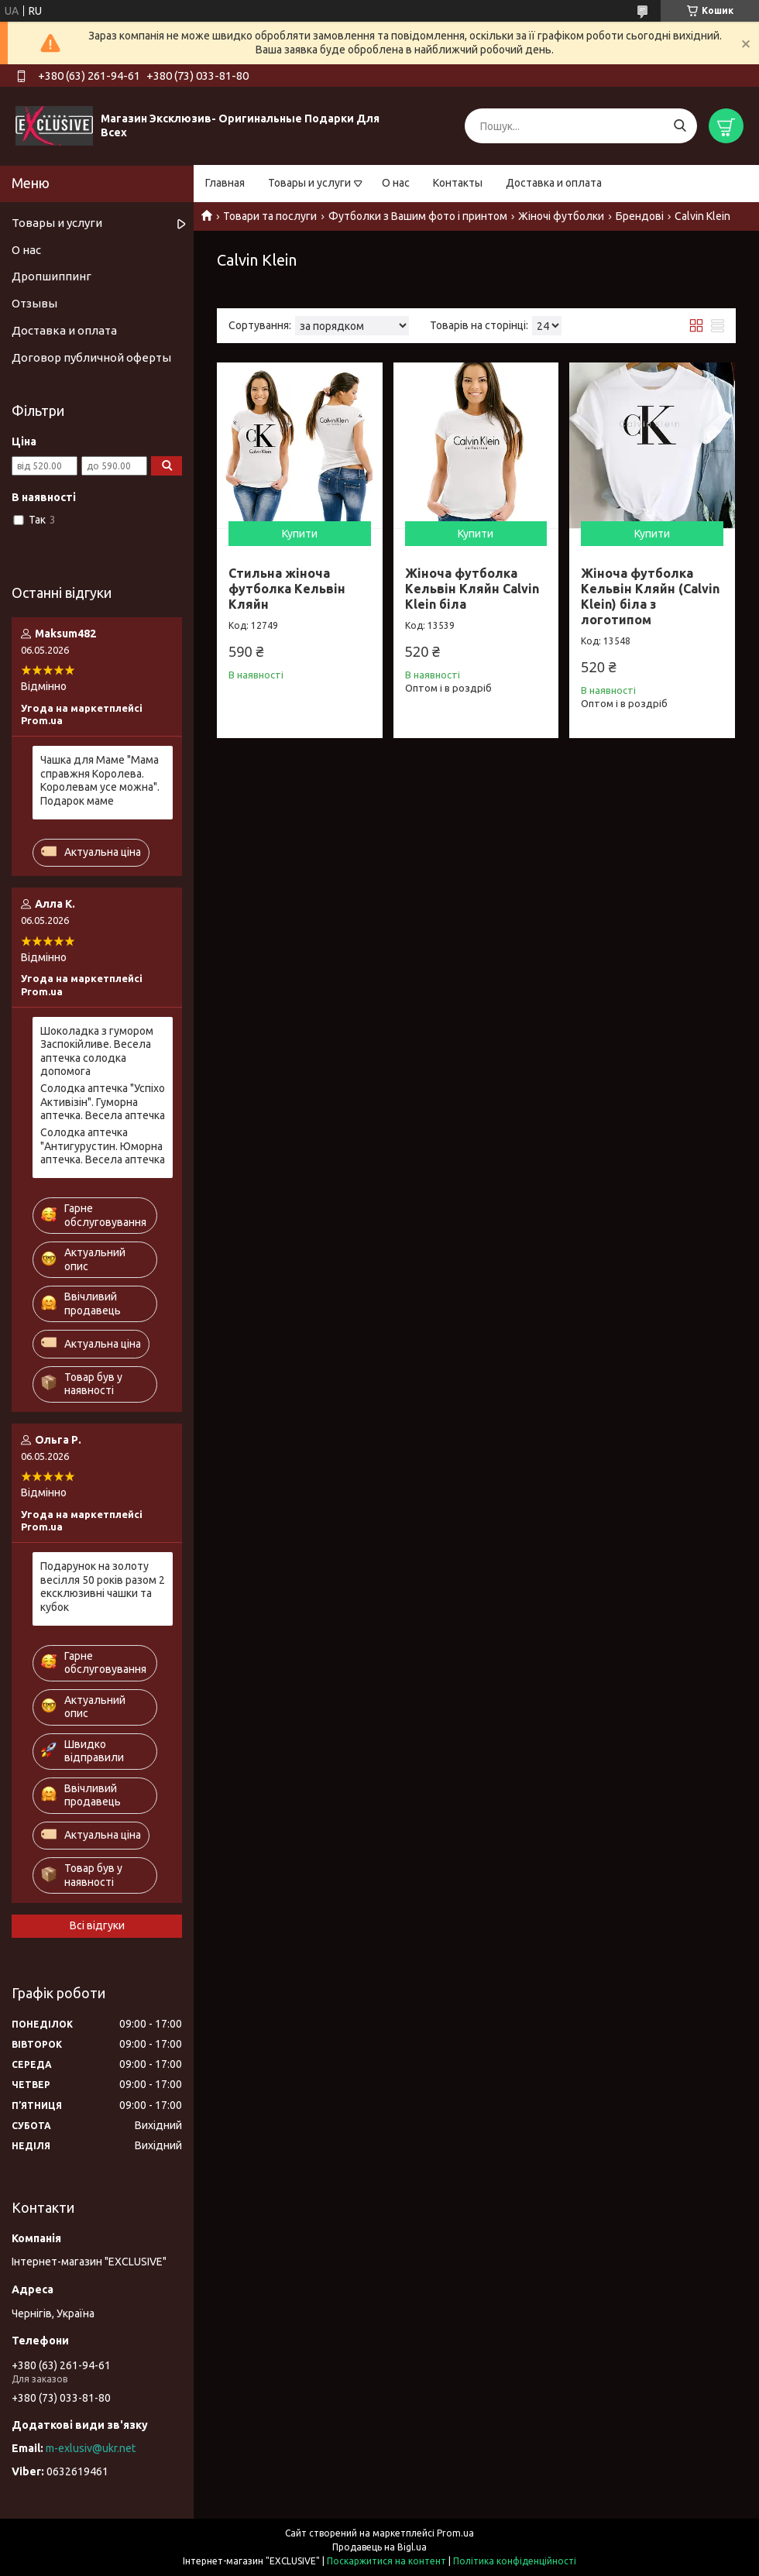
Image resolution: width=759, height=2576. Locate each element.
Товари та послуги (270, 216)
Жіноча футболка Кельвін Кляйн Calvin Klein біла (472, 588)
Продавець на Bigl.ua (379, 2547)
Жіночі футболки (561, 216)
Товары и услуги (309, 183)
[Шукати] (679, 125)
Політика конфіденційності (514, 2561)
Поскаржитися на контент (386, 2561)
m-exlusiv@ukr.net (91, 2448)
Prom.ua (455, 2533)
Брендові (640, 216)
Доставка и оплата (554, 183)
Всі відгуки (97, 1925)
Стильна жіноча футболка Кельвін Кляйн (286, 588)
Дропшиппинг (51, 276)
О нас (396, 183)
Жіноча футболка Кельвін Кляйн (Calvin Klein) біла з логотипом (650, 596)
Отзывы (34, 303)
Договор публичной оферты (91, 357)
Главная (225, 183)
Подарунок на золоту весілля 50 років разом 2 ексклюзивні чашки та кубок (102, 1586)
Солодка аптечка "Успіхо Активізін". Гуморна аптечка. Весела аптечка (102, 1101)
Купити (300, 533)
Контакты (458, 183)
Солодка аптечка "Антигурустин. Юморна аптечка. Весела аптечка (102, 1146)
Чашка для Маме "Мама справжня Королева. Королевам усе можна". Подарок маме (100, 780)
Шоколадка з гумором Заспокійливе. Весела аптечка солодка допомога (96, 1051)
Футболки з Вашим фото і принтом (417, 216)
